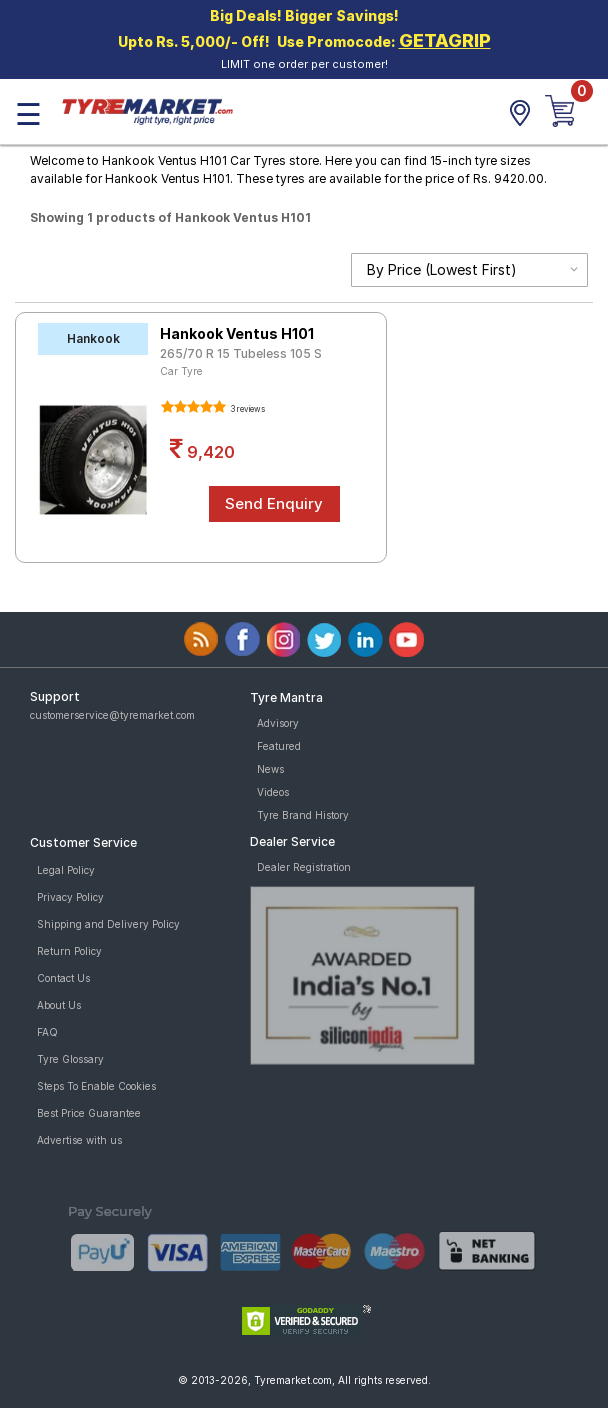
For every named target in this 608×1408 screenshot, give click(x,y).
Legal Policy (66, 870)
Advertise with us (79, 1140)
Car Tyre (181, 371)
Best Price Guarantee (89, 1113)
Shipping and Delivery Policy (108, 924)
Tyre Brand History (303, 815)
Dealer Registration (304, 867)
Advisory (278, 723)
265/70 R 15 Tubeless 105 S (241, 353)
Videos (273, 792)
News (270, 769)
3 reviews (247, 409)
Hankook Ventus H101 (237, 333)
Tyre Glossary (70, 1059)
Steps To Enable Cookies (96, 1086)
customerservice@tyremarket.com (112, 715)
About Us (59, 1005)
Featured (279, 746)
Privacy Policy (70, 897)
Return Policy (69, 951)
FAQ (47, 1032)
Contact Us (63, 978)
